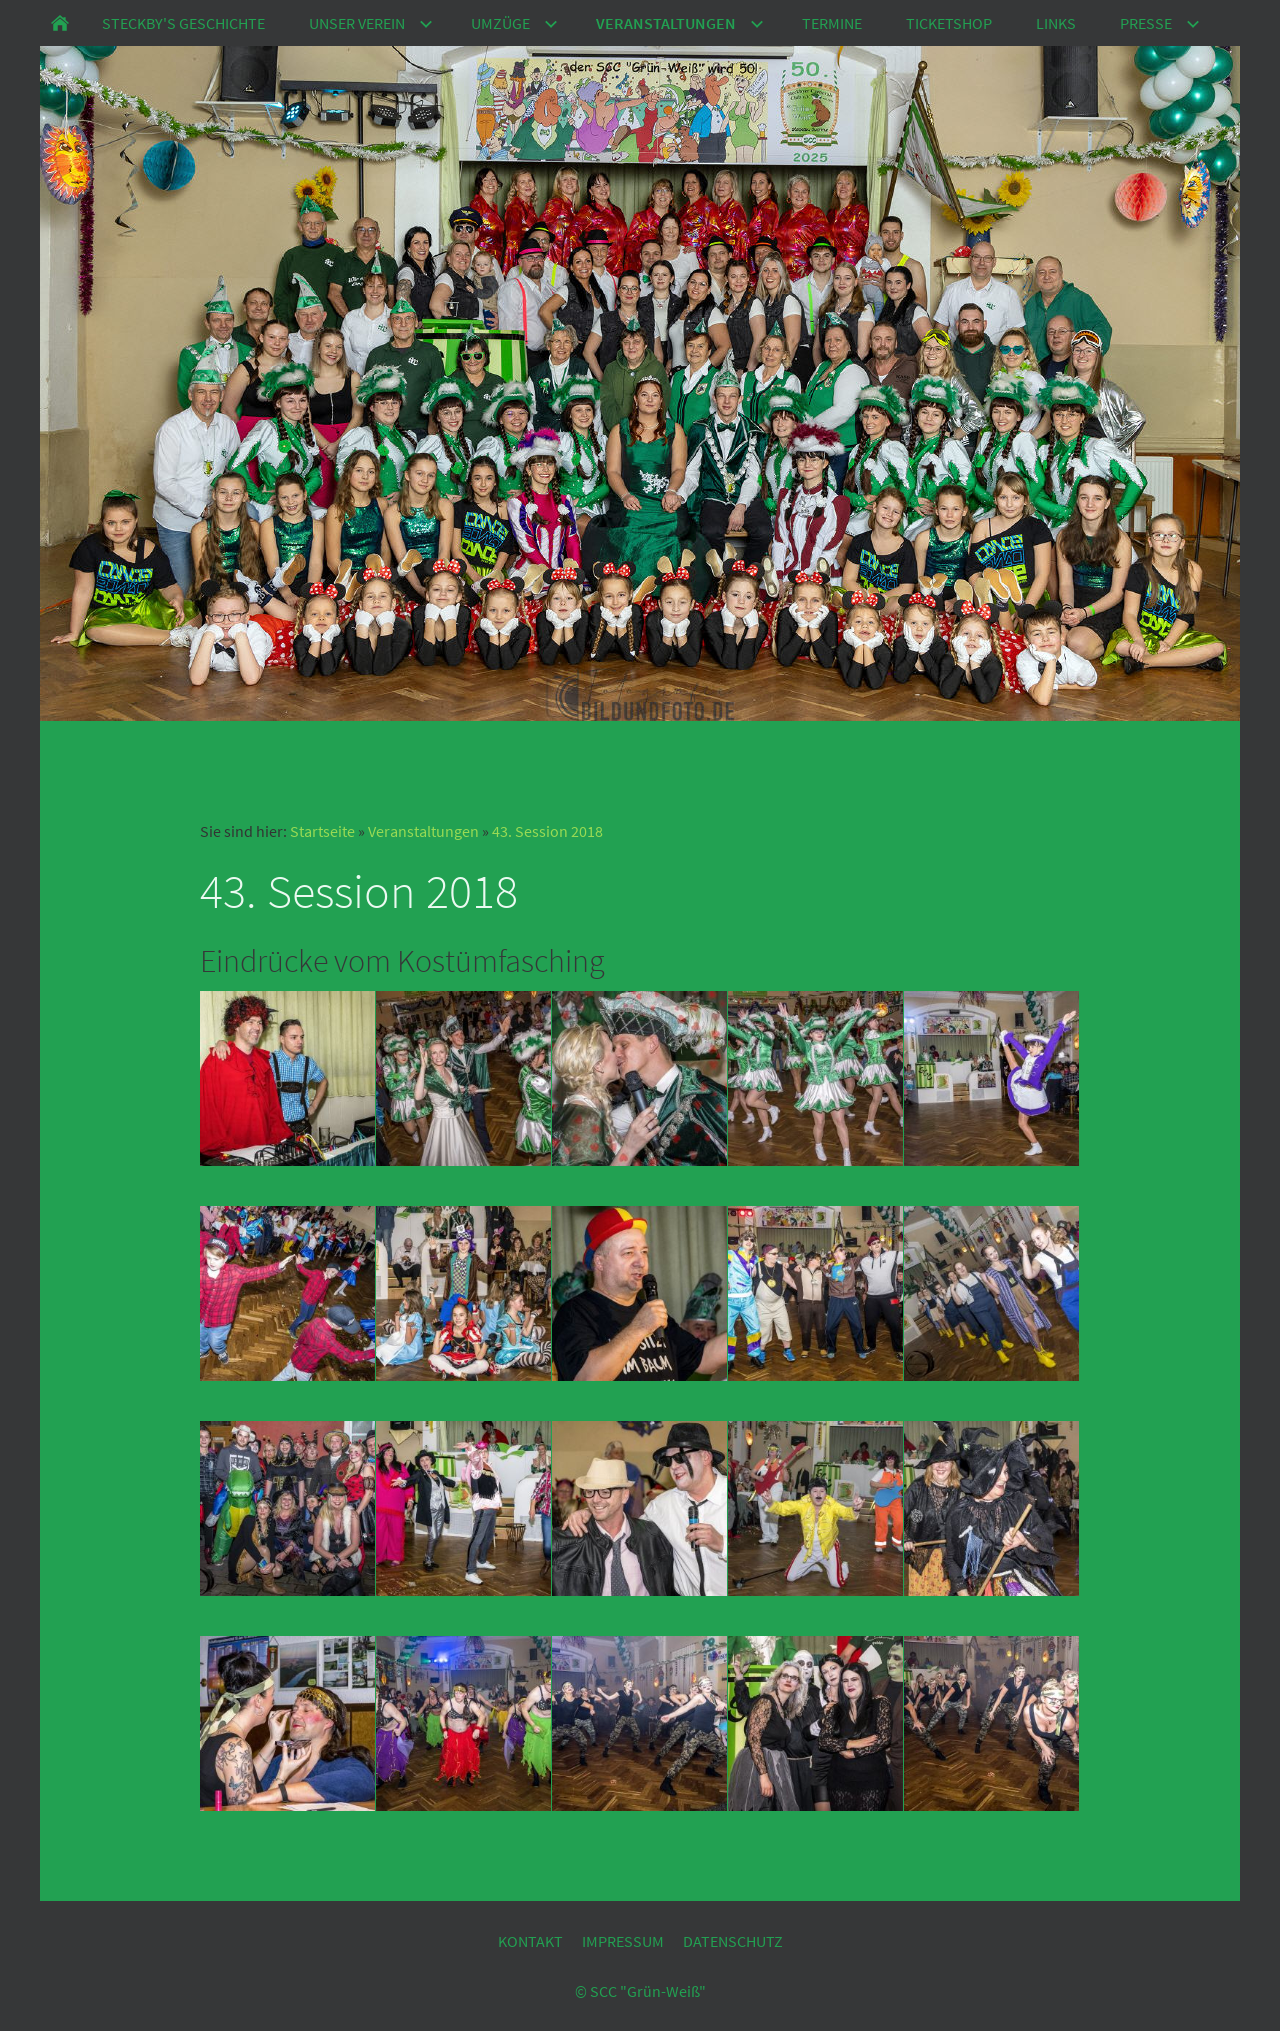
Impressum (623, 1941)
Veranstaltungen (423, 831)
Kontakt (530, 1941)
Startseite (322, 831)
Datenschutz (733, 1941)
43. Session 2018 (547, 831)
